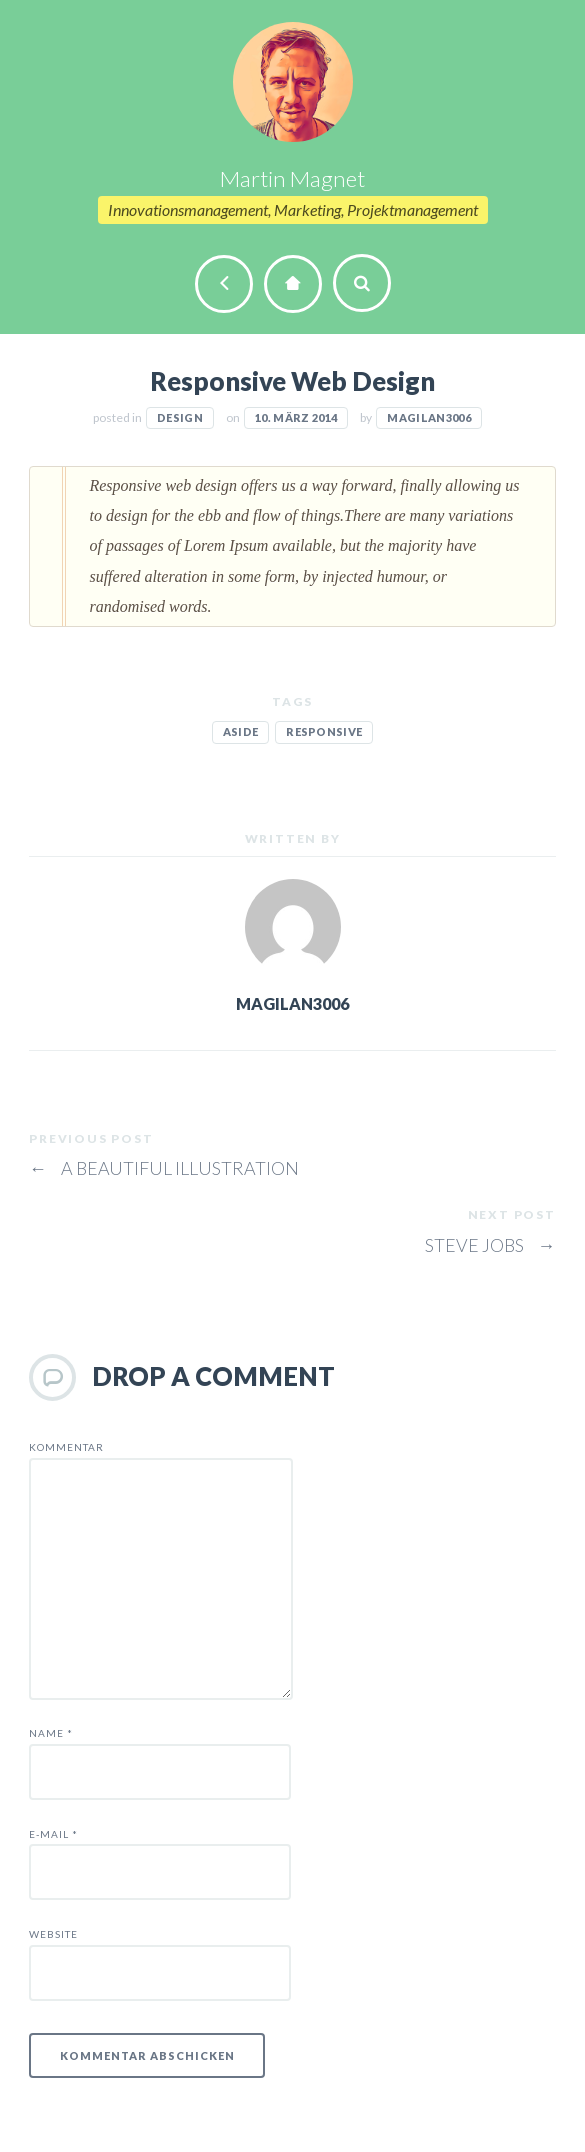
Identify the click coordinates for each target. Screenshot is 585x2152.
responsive (324, 731)
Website (53, 1934)
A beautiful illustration (164, 1168)
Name (51, 1733)
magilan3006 (429, 417)
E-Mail (53, 1834)
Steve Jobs (490, 1245)
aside (241, 731)
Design (180, 417)
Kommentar (66, 1447)
